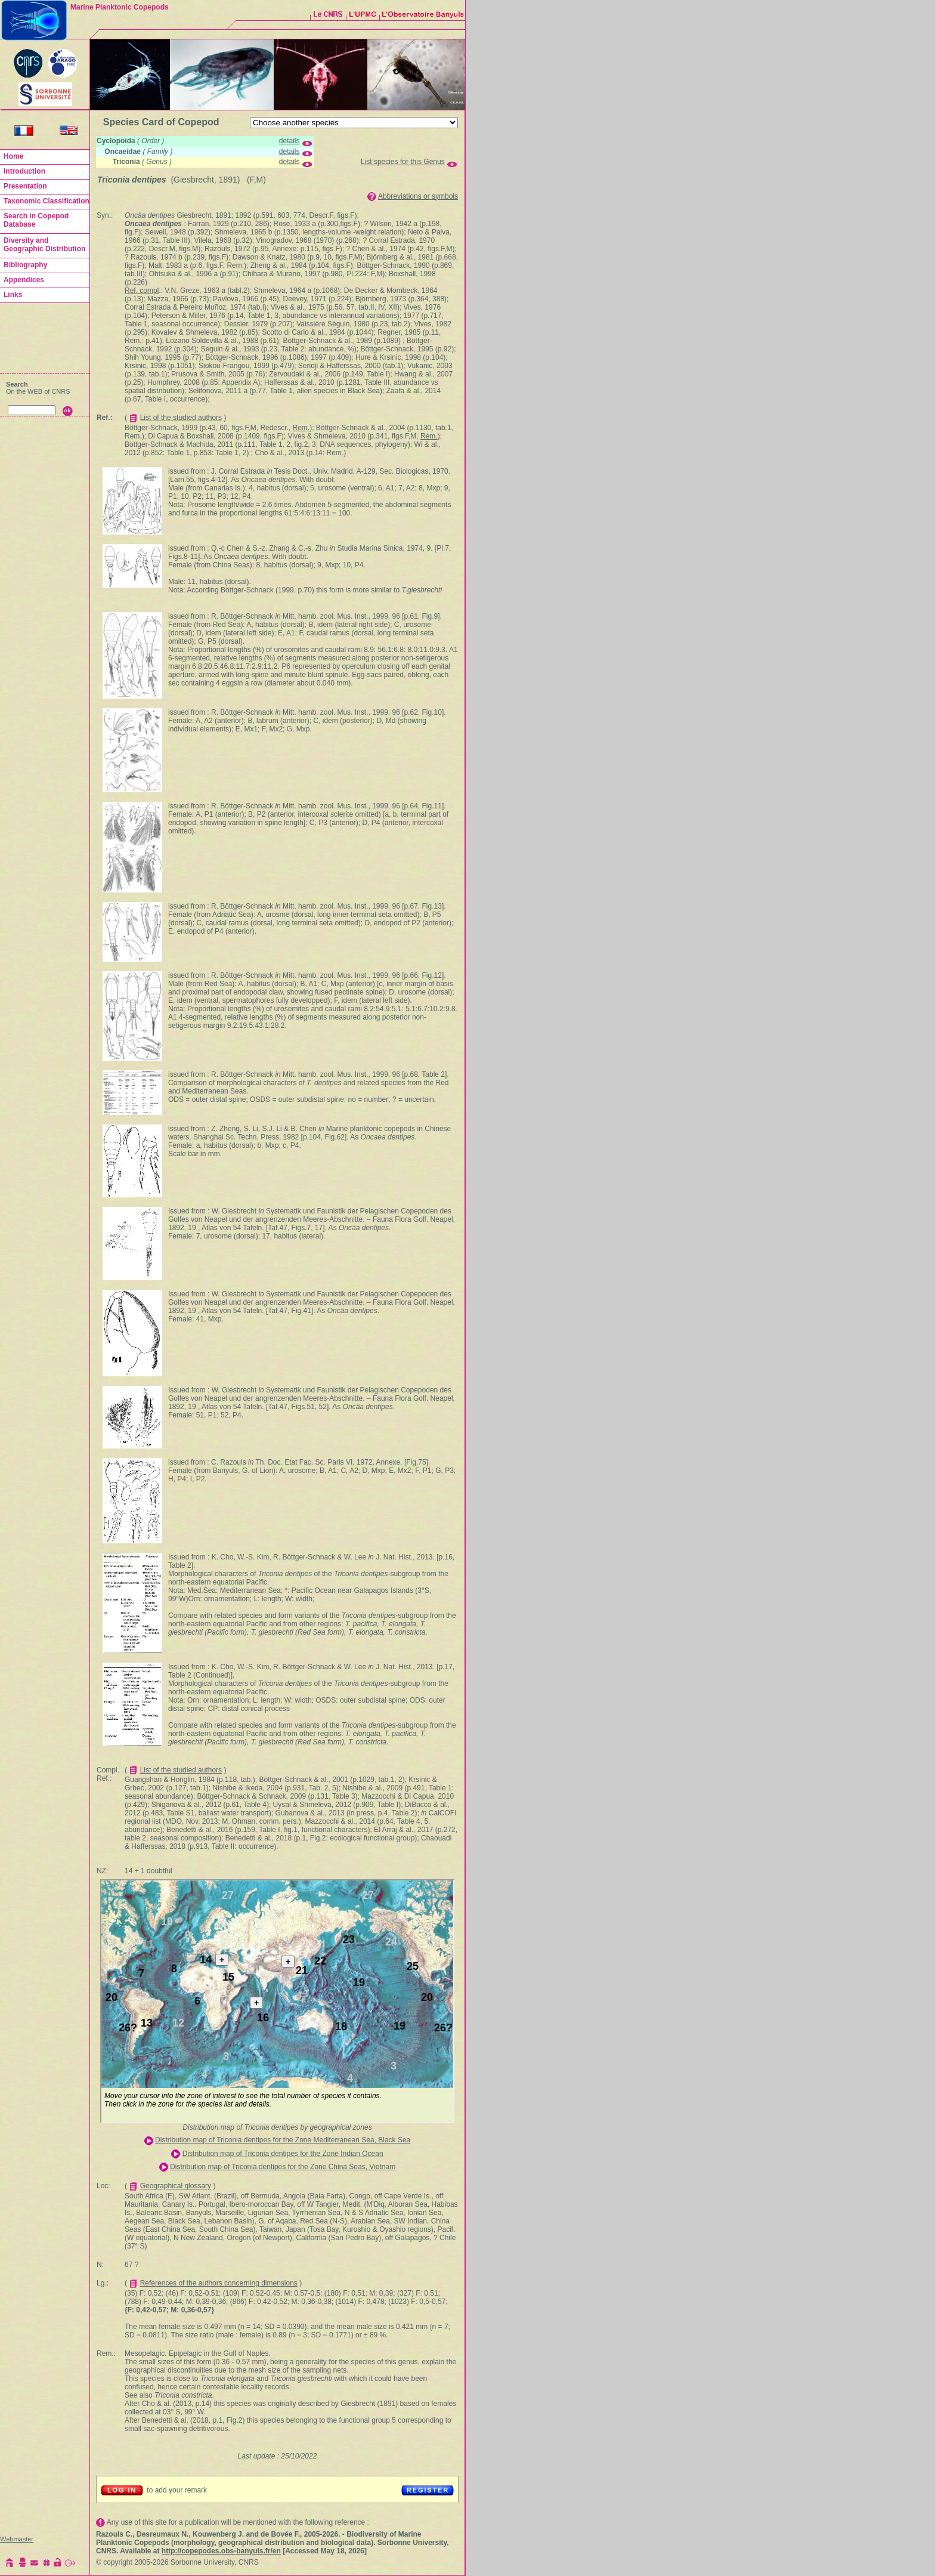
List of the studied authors (181, 417)
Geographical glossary (175, 2186)
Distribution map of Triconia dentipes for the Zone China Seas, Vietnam (282, 2167)
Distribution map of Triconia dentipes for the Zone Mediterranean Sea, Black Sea (282, 2140)
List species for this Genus (403, 161)
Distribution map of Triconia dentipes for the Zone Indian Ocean (282, 2153)
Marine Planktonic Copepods (119, 7)
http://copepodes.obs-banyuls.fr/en (221, 2551)
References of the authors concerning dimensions (219, 2283)
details (289, 141)
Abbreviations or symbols (418, 196)
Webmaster (16, 2539)
